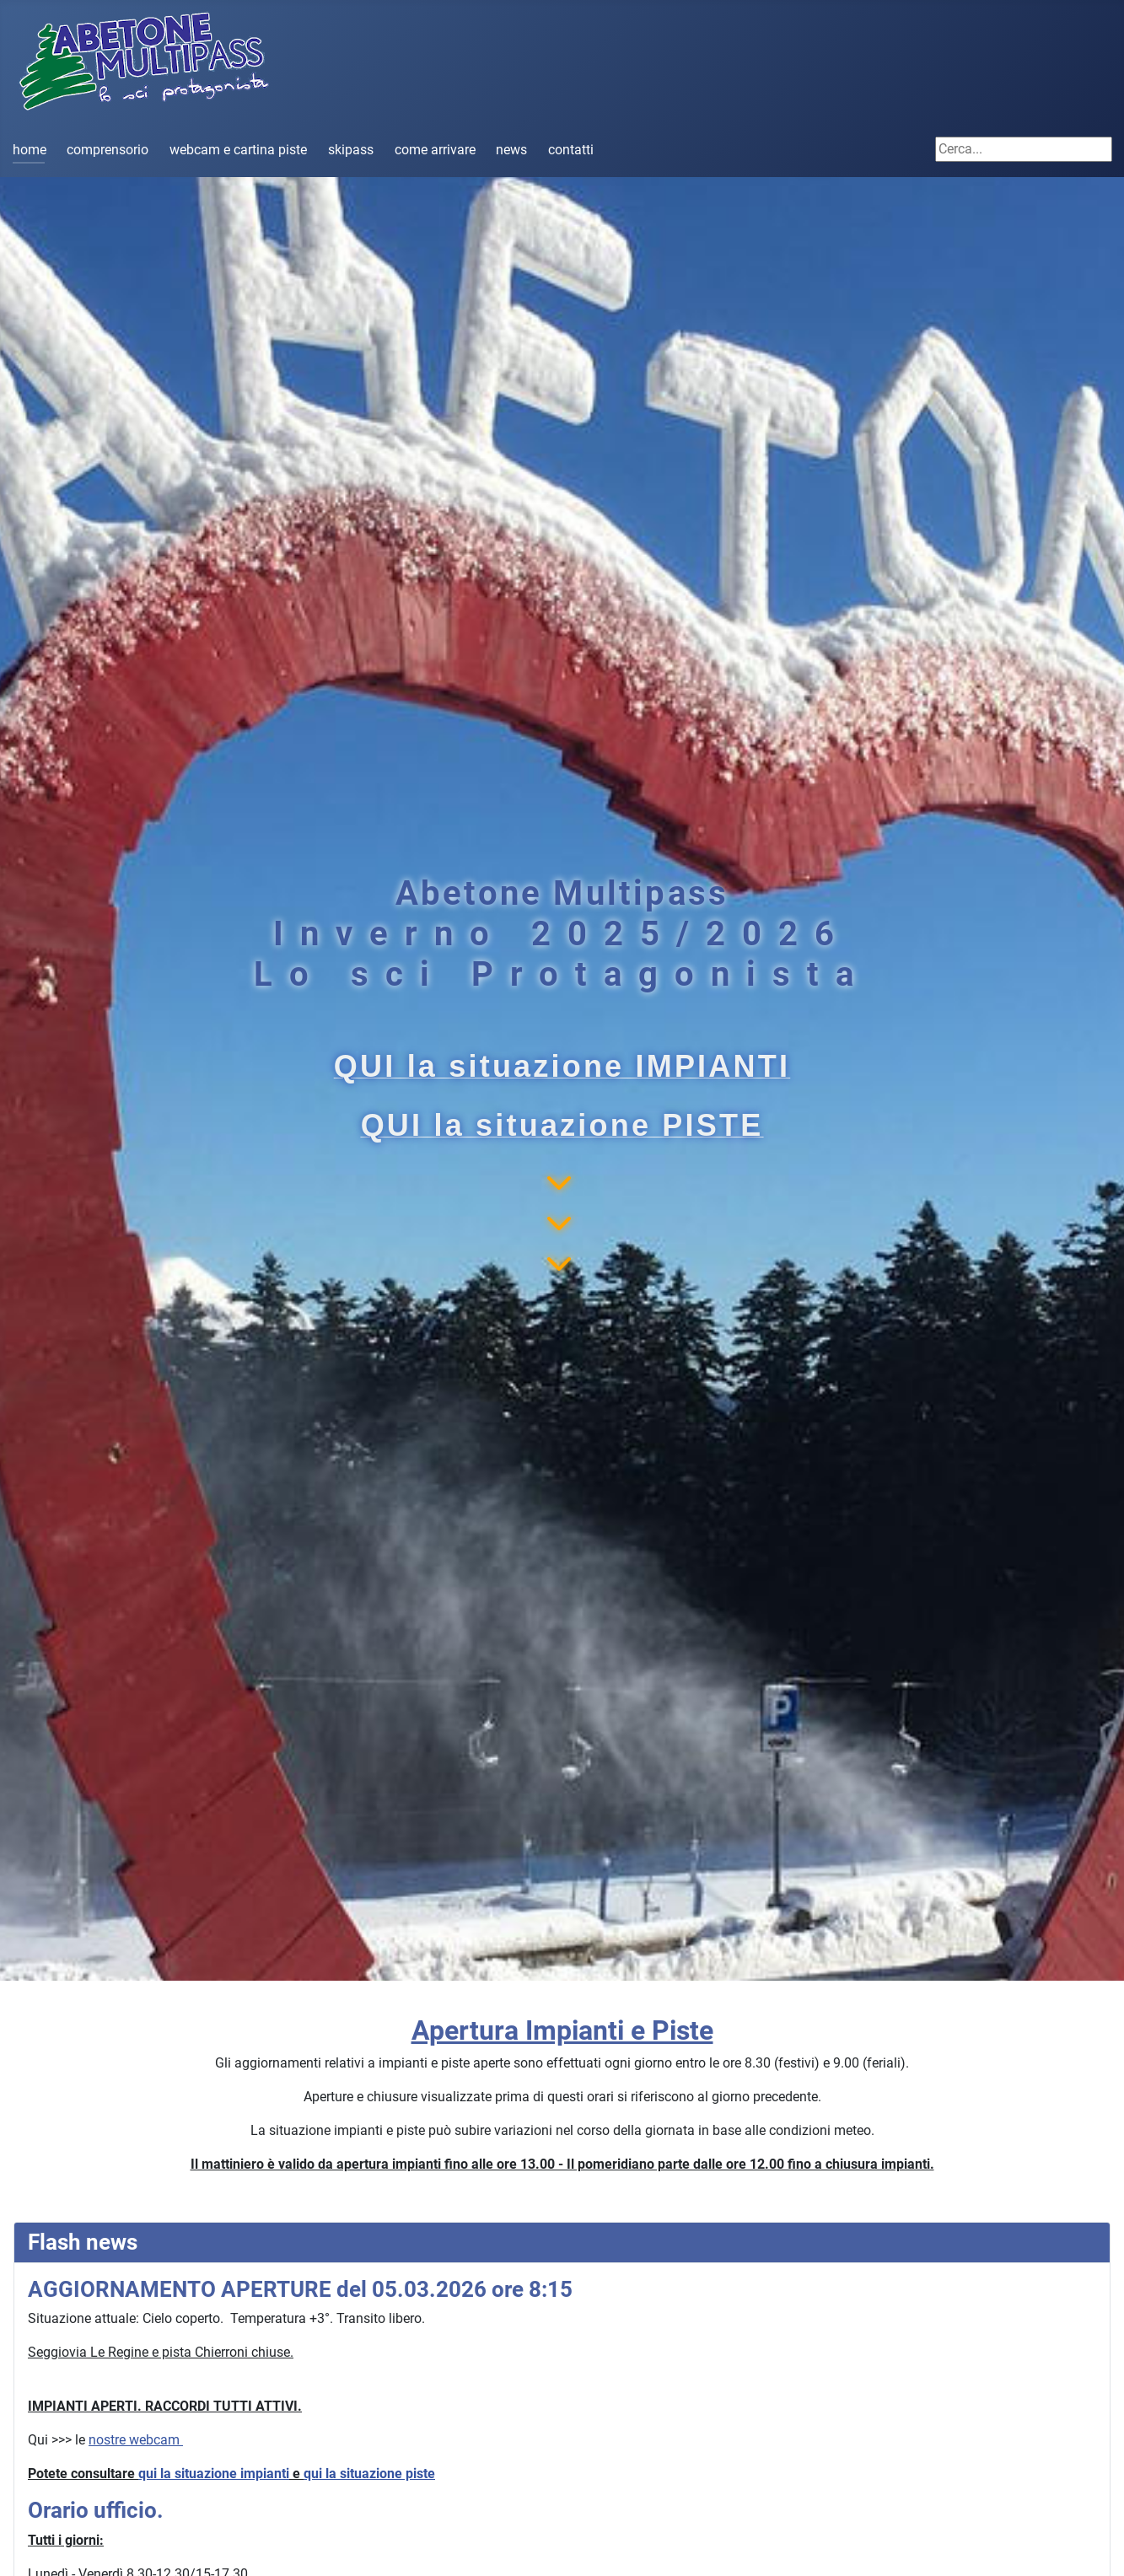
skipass (351, 150)
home (29, 150)
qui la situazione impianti (213, 2474)
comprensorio (107, 150)
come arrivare (435, 150)
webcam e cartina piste (238, 150)
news (511, 150)
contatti (571, 150)
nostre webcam (136, 2440)
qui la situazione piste (369, 2474)
